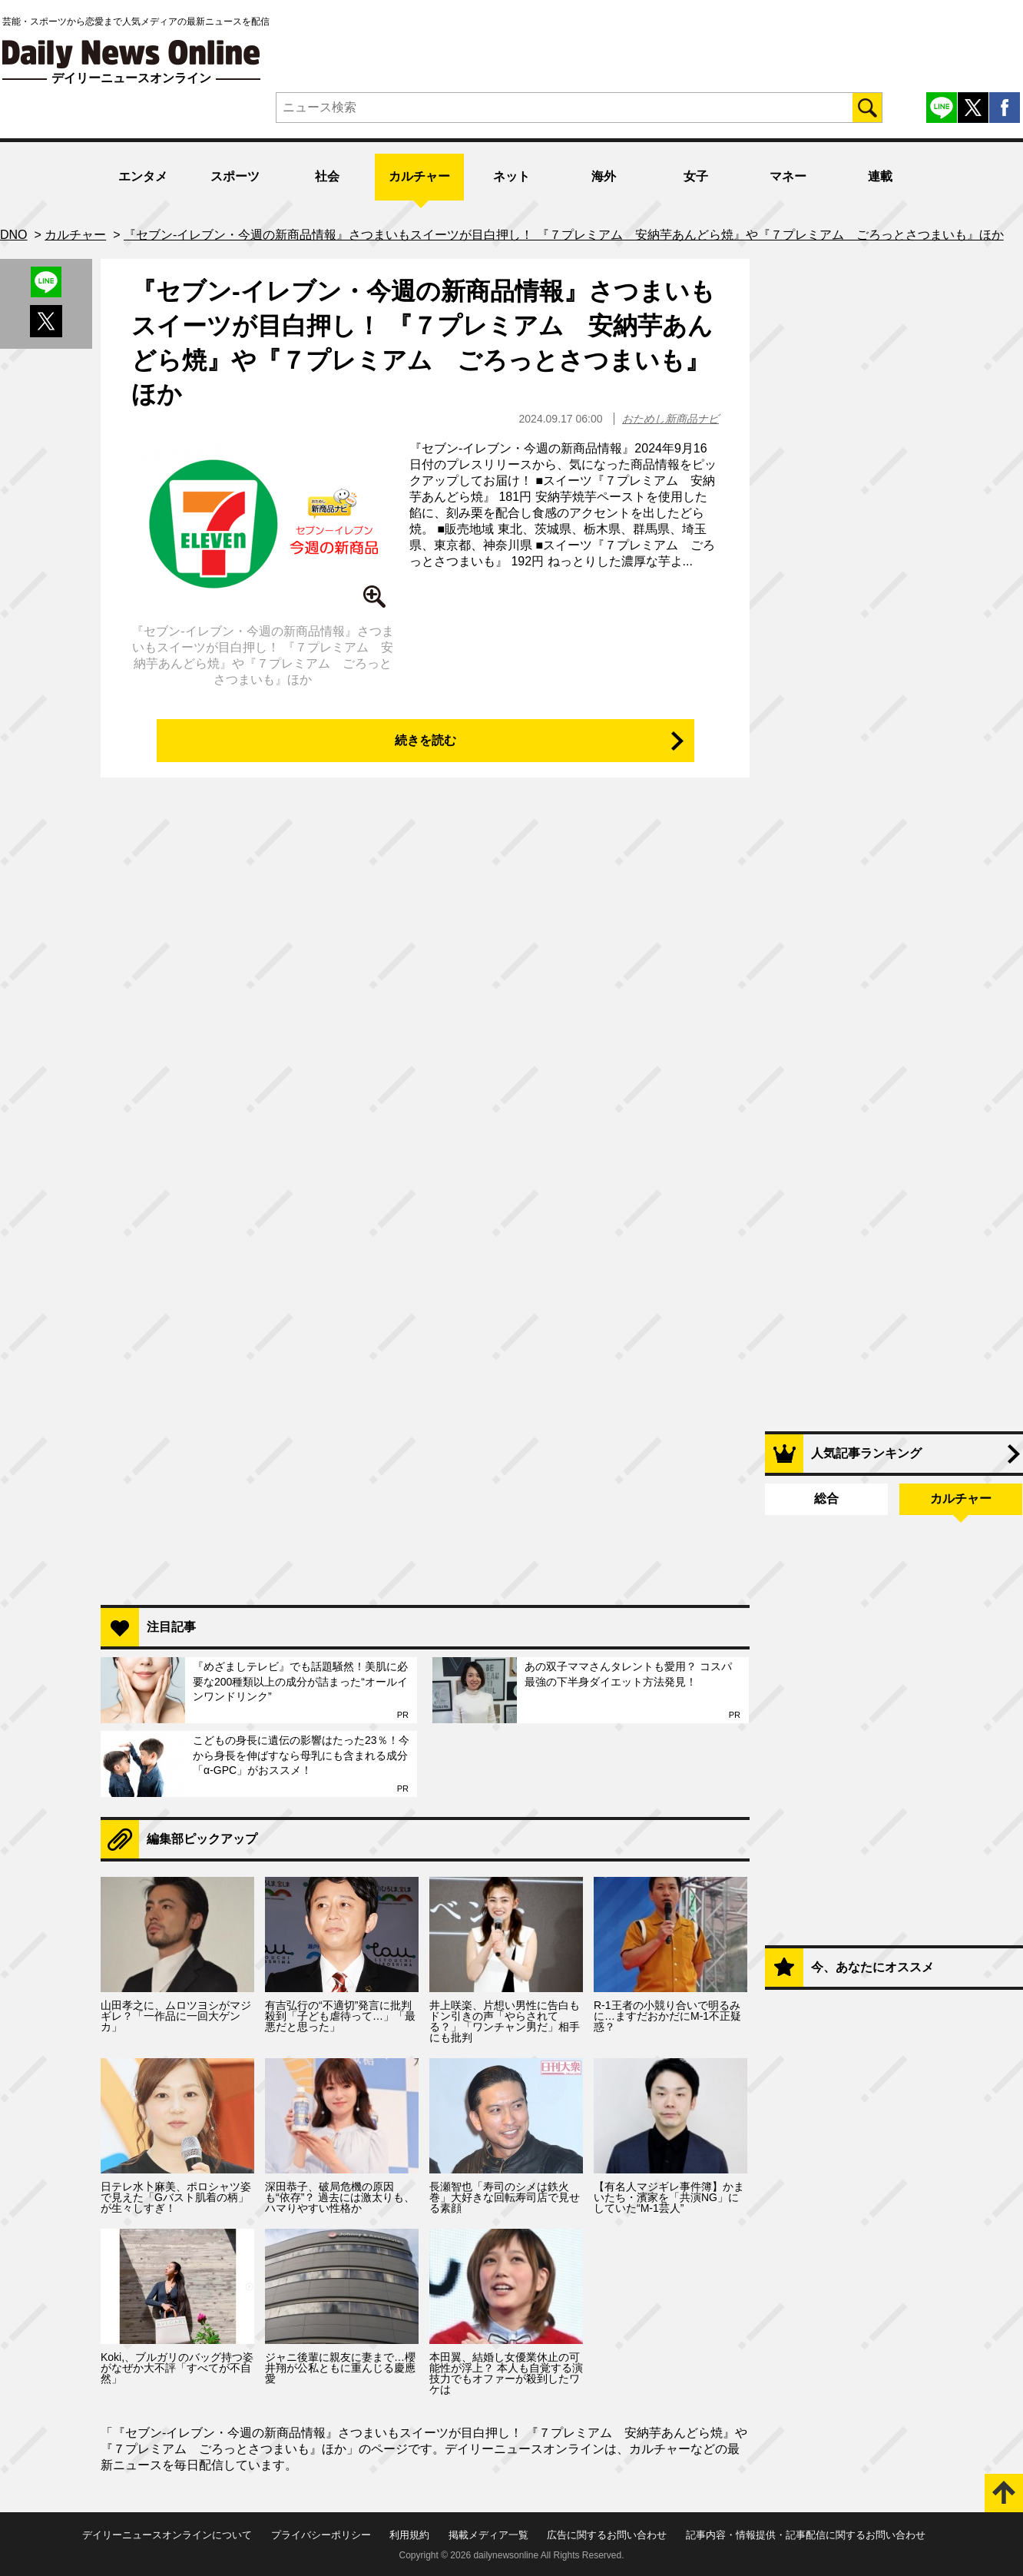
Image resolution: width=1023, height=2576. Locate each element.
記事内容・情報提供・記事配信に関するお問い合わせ (805, 2535)
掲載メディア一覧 (488, 2535)
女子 (696, 176)
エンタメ (142, 176)
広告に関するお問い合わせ (607, 2535)
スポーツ (235, 176)
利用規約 (409, 2535)
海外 (603, 176)
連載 (880, 176)
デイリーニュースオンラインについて (167, 2535)
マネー (788, 176)
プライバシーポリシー (321, 2535)
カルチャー (419, 176)
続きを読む (425, 740)
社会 (327, 176)
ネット (511, 176)
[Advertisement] (425, 1395)
